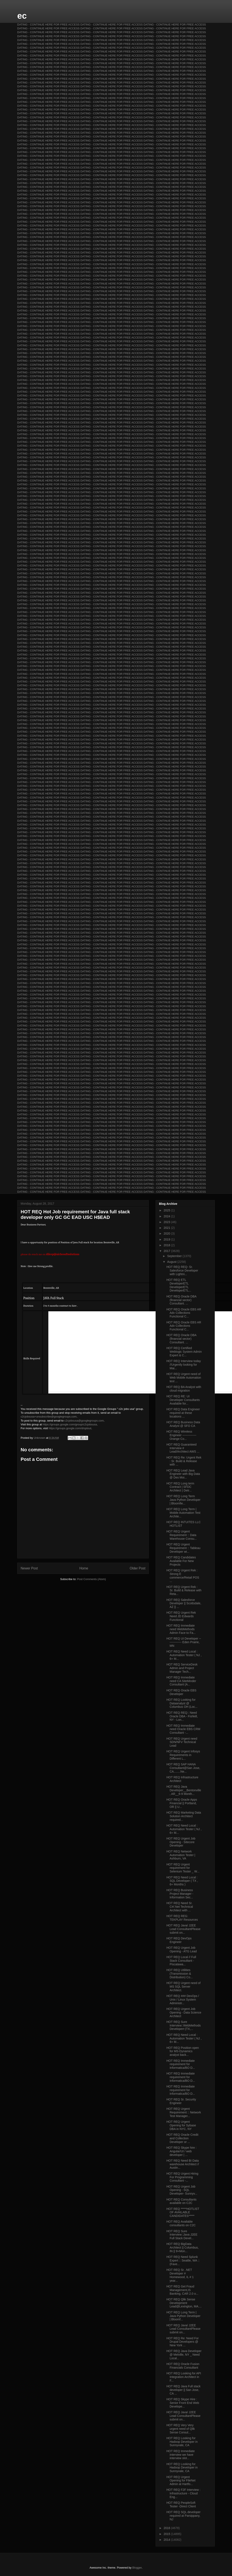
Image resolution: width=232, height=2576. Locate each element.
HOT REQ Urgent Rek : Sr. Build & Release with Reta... (183, 1590)
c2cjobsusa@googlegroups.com (84, 1420)
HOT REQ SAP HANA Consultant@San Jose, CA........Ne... (183, 1768)
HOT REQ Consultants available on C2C (181, 2201)
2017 (167, 1251)
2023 (167, 1222)
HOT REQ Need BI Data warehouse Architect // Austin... (182, 2164)
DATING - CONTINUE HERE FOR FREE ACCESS (48, 24)
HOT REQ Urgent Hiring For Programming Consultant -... (182, 2177)
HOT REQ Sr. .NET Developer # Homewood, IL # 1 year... (180, 2275)
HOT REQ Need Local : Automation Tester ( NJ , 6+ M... (184, 1655)
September (174, 1256)
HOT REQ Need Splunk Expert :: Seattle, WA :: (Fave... (182, 2260)
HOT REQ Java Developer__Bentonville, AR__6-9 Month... (183, 1790)
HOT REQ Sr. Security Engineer (181, 2101)
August (172, 1261)
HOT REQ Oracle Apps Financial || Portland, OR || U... (181, 1803)
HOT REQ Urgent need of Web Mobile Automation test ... (183, 1377)
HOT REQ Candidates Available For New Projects (181, 1561)
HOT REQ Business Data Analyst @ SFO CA (183, 1423)
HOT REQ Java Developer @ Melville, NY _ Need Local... (184, 2354)
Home (83, 1568)
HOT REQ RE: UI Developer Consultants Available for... (183, 1400)
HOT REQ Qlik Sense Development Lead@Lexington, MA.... (184, 2303)
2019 (167, 1239)
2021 (167, 1227)
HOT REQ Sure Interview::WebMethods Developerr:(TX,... (183, 2025)
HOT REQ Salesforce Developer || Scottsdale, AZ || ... (183, 1603)
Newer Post (29, 1568)
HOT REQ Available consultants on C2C (181, 2223)
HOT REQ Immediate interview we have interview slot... (180, 2454)
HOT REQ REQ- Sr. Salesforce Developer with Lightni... (182, 1270)
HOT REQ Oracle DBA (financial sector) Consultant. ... (181, 1300)
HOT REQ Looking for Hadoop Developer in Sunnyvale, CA (182, 2441)
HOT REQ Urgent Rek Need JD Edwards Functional (181, 1616)
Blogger (137, 2567)
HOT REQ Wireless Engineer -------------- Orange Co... (181, 1435)
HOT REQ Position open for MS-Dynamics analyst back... (182, 2051)
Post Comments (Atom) (91, 1579)
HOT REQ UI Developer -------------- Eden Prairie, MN (183, 1642)
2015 (167, 2534)
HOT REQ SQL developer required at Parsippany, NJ (183, 2515)
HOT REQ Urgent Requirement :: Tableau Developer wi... (183, 1548)
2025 (167, 1210)
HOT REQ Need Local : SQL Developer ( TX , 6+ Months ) (182, 1881)
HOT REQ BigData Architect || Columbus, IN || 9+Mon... (182, 2247)
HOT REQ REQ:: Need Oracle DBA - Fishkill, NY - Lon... (182, 1716)
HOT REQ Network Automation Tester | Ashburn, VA (180, 1855)
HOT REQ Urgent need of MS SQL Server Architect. (183, 1986)
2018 (167, 1245)
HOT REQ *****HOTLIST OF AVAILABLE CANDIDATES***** (182, 2212)
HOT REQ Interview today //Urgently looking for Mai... (183, 1364)
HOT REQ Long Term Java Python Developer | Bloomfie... (183, 1499)
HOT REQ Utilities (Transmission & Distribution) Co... (179, 1973)
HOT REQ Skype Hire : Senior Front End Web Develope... (182, 2403)
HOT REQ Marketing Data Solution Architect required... (183, 1816)
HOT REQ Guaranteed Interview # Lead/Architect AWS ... (182, 1448)
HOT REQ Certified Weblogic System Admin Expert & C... (184, 1351)
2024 (167, 1216)
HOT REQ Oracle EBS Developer (181, 1692)
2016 (167, 2528)
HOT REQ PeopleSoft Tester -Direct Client (181, 2504)
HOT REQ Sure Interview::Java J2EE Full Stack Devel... (182, 2234)
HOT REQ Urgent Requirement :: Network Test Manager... (183, 2112)
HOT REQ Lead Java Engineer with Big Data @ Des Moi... (183, 1474)
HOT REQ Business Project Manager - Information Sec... (179, 1893)
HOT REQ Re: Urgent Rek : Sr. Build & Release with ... (183, 1461)
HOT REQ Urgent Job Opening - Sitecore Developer (180, 1842)
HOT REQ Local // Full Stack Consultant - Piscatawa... (181, 1960)
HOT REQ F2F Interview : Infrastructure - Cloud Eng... (183, 2493)
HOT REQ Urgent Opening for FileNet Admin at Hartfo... (180, 2480)
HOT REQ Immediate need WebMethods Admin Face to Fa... (181, 1629)
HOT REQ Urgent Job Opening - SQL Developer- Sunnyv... (181, 2190)
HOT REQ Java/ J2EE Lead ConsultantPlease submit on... (183, 1929)
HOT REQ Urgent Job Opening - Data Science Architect (183, 2012)
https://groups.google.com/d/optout (70, 1428)
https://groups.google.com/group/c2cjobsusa (70, 1424)
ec (22, 15)
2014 (167, 2539)
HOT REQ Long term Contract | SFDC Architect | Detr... (180, 1487)
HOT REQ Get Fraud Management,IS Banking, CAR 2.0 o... (182, 2290)
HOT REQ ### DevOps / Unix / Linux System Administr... (182, 1999)
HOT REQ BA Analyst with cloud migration (183, 1388)
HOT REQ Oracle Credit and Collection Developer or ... (182, 2138)
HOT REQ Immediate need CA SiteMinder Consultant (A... (181, 1681)
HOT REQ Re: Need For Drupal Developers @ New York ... (182, 2342)
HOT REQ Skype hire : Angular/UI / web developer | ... (181, 2151)
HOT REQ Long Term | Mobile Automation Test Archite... (183, 1512)
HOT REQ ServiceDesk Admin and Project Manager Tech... (182, 1668)
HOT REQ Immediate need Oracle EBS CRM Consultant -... (183, 1729)
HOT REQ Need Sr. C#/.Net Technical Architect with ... (179, 1906)
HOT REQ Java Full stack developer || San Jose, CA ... (183, 2390)
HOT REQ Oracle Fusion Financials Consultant (182, 2365)
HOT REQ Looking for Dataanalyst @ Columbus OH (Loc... (182, 1703)
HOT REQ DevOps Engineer (179, 1940)
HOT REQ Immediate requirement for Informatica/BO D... (180, 2064)
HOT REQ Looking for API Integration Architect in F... (183, 2377)
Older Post (137, 1568)
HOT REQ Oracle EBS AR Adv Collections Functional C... (183, 1313)
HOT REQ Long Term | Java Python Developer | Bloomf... (183, 2316)
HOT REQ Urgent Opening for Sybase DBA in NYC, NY (181, 2125)
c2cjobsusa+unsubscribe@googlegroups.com (49, 1416)
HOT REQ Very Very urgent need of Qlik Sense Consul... (180, 2428)
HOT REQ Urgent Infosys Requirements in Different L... (183, 1755)
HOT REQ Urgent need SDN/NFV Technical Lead (181, 1742)
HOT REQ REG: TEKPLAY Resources (182, 1917)
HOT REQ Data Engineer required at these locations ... (183, 1413)
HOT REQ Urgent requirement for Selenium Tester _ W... (182, 1868)
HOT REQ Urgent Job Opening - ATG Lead (181, 1949)
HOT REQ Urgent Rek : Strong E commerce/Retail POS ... (182, 1576)
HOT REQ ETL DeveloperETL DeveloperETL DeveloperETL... (178, 1285)
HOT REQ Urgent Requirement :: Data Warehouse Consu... (181, 1535)
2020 (167, 1233)
